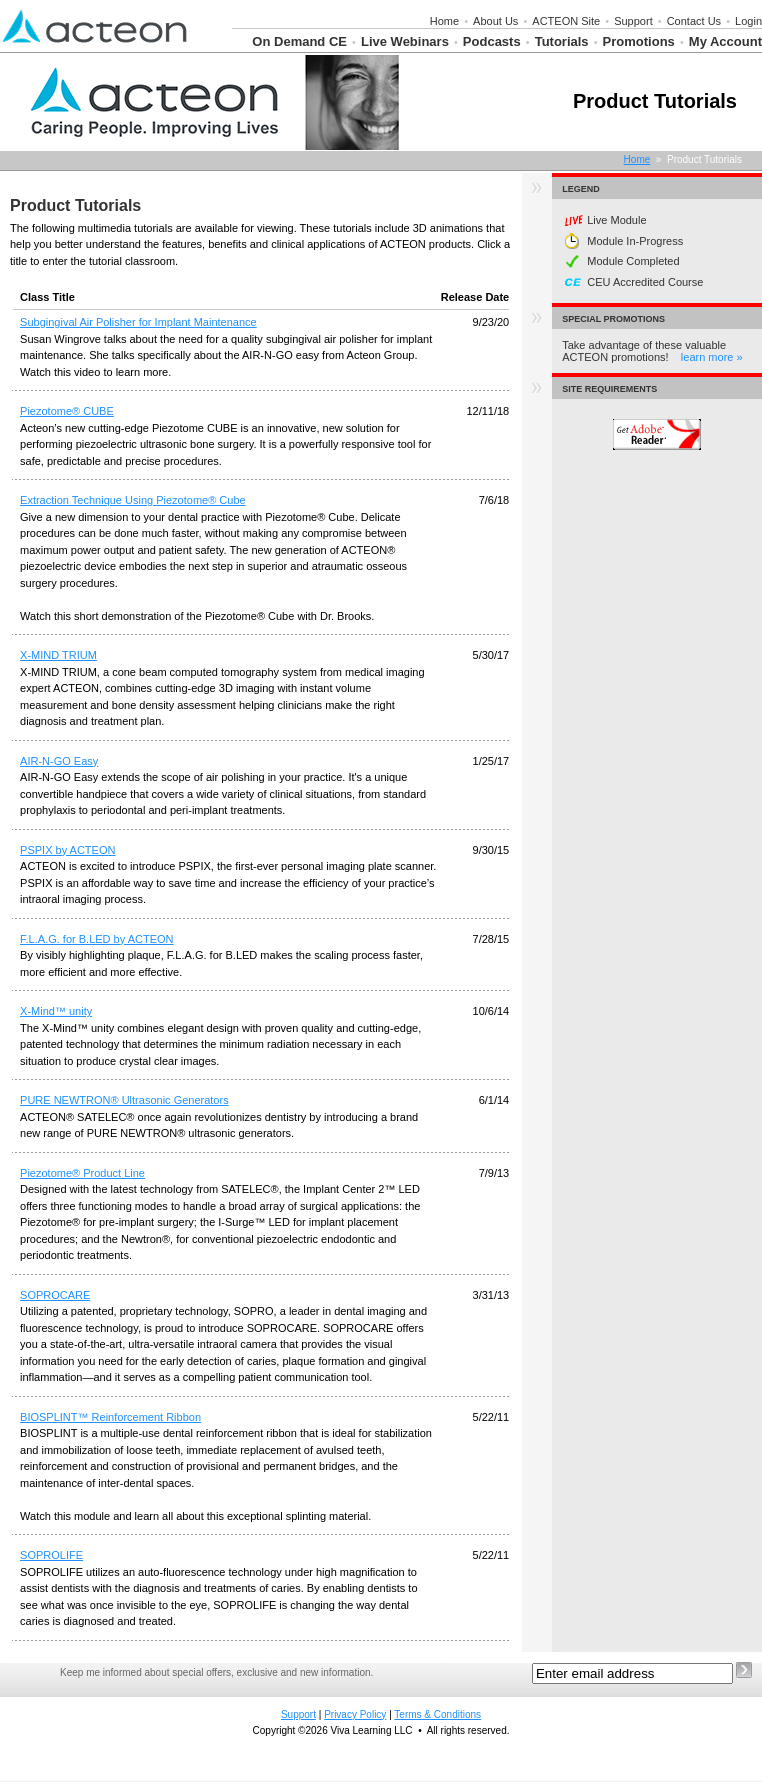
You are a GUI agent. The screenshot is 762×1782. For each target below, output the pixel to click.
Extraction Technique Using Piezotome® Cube (133, 500)
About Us (495, 21)
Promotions (639, 41)
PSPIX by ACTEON (67, 850)
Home (444, 21)
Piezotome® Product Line (82, 1173)
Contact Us (694, 21)
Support (633, 21)
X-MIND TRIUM (58, 655)
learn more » (712, 357)
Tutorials (562, 41)
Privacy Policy (355, 1714)
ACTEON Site (566, 21)
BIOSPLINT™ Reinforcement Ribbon (110, 1417)
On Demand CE (299, 41)
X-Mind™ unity (56, 1011)
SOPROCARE (55, 1295)
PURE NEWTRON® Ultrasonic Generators (124, 1100)
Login (748, 21)
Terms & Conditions (437, 1714)
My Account (725, 41)
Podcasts (492, 41)
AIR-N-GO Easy (59, 761)
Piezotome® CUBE (67, 411)
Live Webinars (405, 41)
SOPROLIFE (51, 1555)
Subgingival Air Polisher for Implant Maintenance (138, 322)
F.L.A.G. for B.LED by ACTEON (96, 939)
